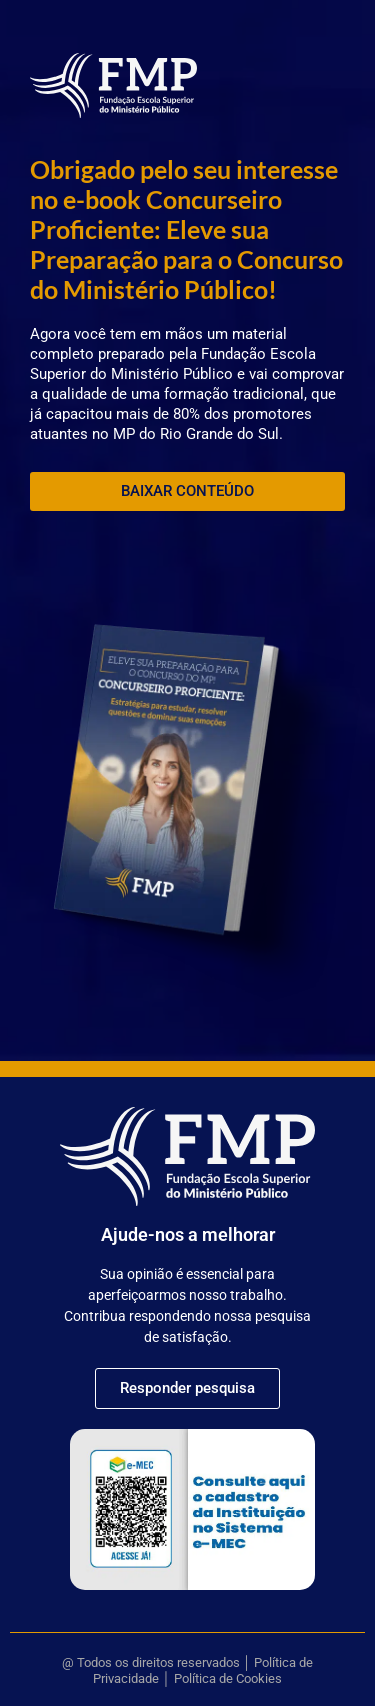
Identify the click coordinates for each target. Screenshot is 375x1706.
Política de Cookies (228, 1678)
